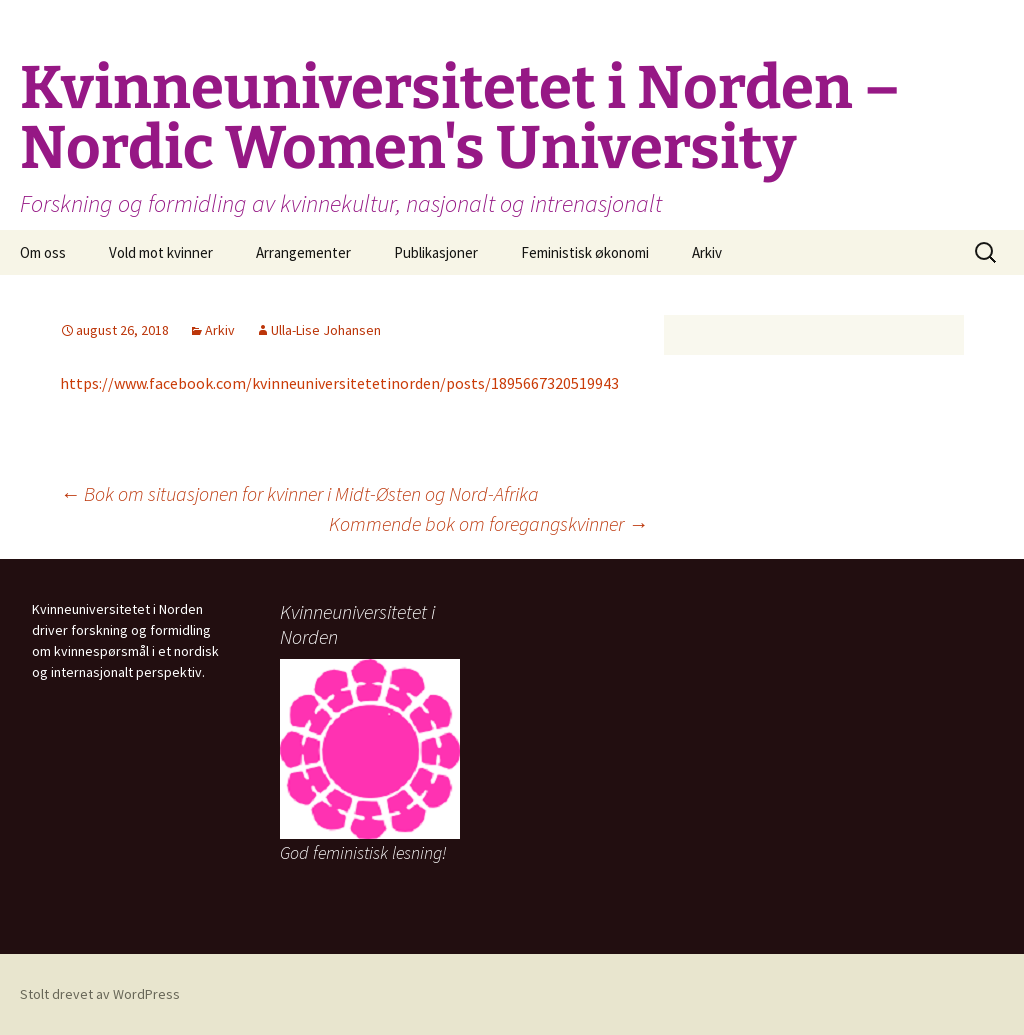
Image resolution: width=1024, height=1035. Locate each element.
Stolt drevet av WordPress (100, 994)
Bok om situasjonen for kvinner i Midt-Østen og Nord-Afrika (299, 493)
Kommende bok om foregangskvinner (488, 523)
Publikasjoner (436, 252)
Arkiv (707, 252)
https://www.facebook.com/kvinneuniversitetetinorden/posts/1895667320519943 (339, 383)
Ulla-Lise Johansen (326, 330)
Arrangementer (303, 252)
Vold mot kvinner (161, 252)
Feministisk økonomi (585, 252)
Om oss (43, 252)
